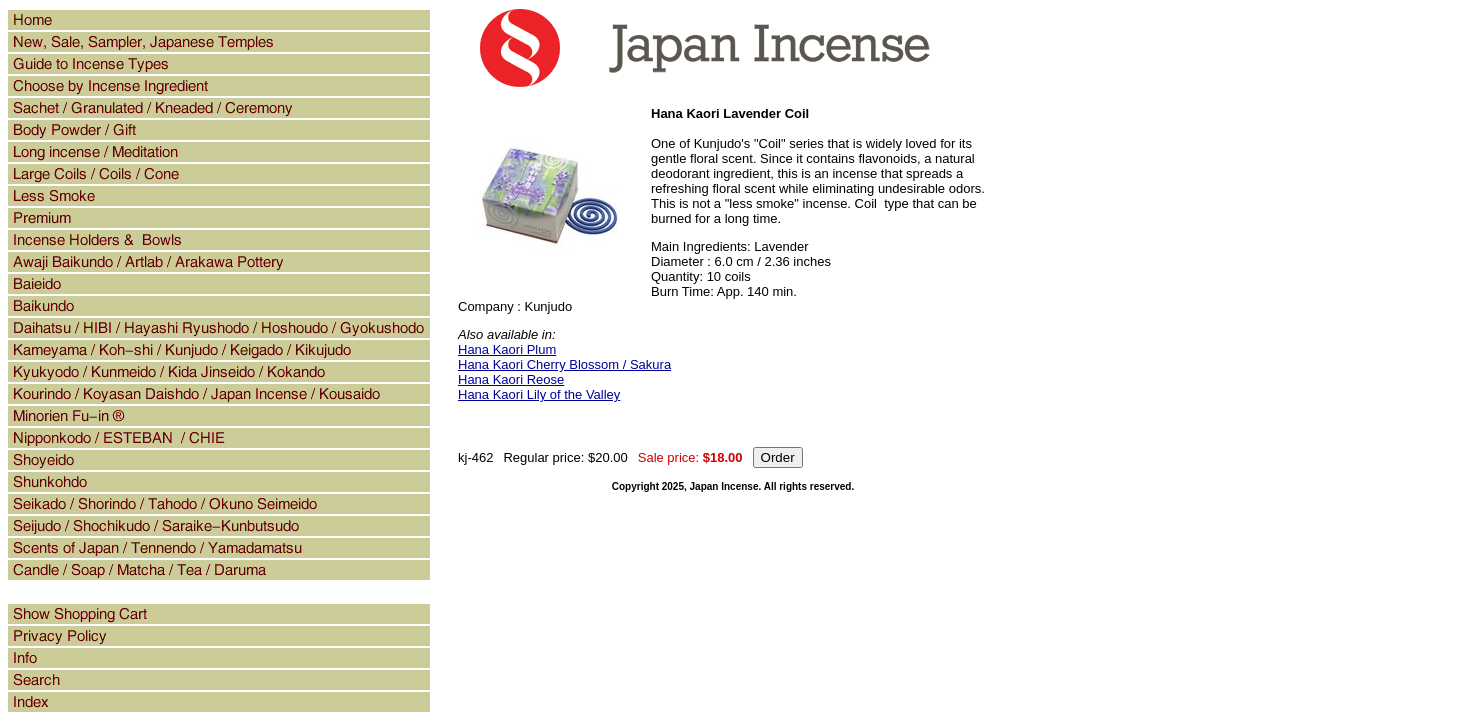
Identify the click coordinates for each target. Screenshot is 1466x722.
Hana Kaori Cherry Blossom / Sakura (564, 364)
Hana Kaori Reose (511, 379)
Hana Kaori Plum (507, 349)
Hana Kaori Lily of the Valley (539, 394)
